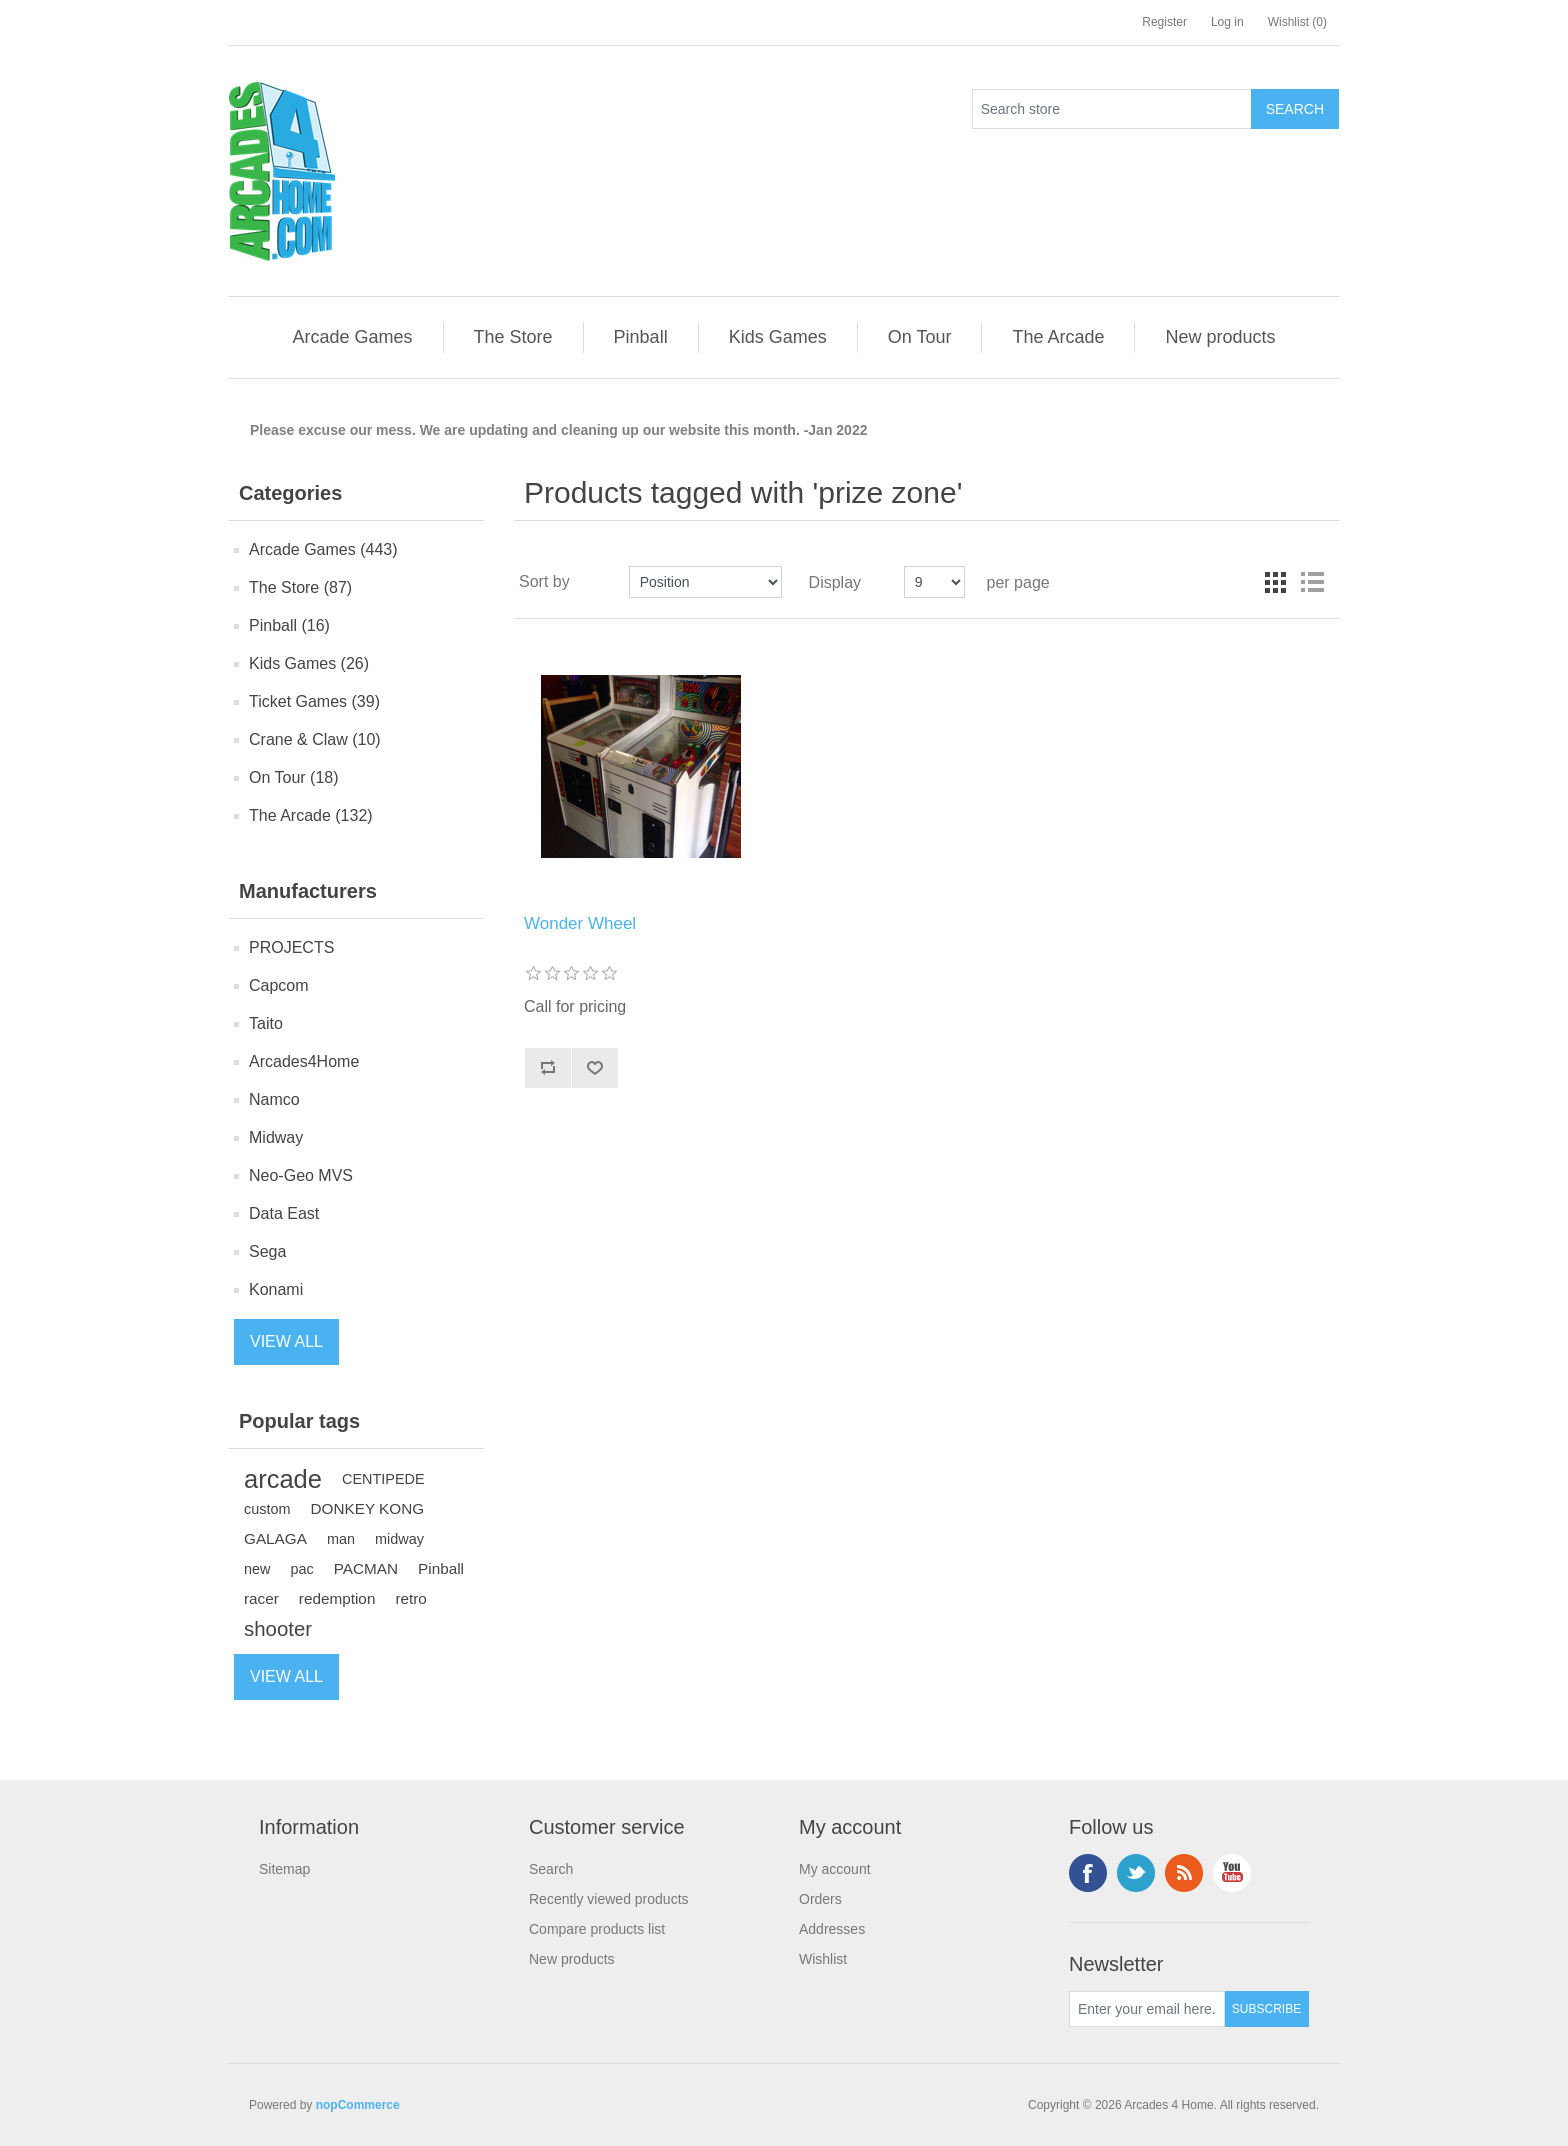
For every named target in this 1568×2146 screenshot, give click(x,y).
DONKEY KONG (368, 1508)
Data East (284, 1213)
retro (410, 1598)
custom (267, 1509)
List (1312, 582)
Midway (276, 1137)
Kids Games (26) (309, 663)
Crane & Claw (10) (315, 739)
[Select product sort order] (705, 582)
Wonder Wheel (580, 923)
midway (399, 1539)
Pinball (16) (289, 625)
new (257, 1569)
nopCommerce (358, 2105)
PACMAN (366, 1568)
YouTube (1232, 1873)
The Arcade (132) (311, 815)
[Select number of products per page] (935, 582)
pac (302, 1569)
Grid (1276, 582)
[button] (352, 337)
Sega (267, 1251)
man (341, 1539)
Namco (274, 1099)
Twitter (1136, 1873)
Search (551, 1869)
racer (261, 1598)
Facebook (1088, 1873)
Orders (820, 1899)
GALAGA (275, 1538)
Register (1164, 22)
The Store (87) (300, 587)
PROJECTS (291, 947)
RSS (1184, 1873)
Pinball (441, 1568)
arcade (283, 1479)
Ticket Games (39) (314, 701)
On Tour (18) (294, 777)
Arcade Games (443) (323, 549)
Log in (1227, 22)
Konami (276, 1289)
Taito (266, 1023)
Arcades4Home (304, 1061)
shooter (278, 1629)
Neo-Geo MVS (301, 1175)
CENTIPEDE (383, 1479)
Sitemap (284, 1869)
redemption (337, 1598)
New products (572, 1959)
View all (286, 1341)
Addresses (832, 1929)
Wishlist (823, 1959)
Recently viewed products (609, 1899)
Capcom (279, 985)
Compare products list (597, 1929)
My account (835, 1869)
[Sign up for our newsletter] (1147, 2009)
